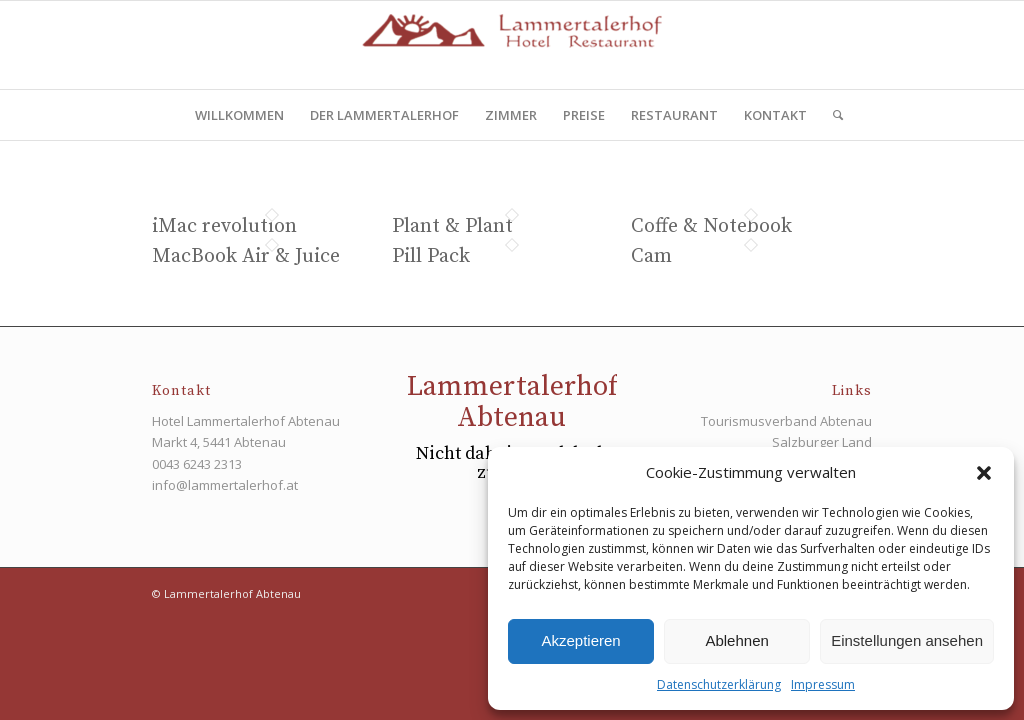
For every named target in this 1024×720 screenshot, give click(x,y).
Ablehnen (736, 640)
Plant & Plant (452, 226)
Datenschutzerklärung (719, 684)
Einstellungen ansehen (907, 640)
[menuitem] (239, 115)
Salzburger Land (822, 442)
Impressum (823, 684)
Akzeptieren (580, 640)
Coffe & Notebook (711, 226)
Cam (651, 256)
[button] (984, 473)
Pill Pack (431, 256)
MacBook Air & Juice (246, 256)
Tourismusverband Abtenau (786, 421)
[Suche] (831, 115)
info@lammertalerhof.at (225, 485)
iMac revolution (224, 226)
